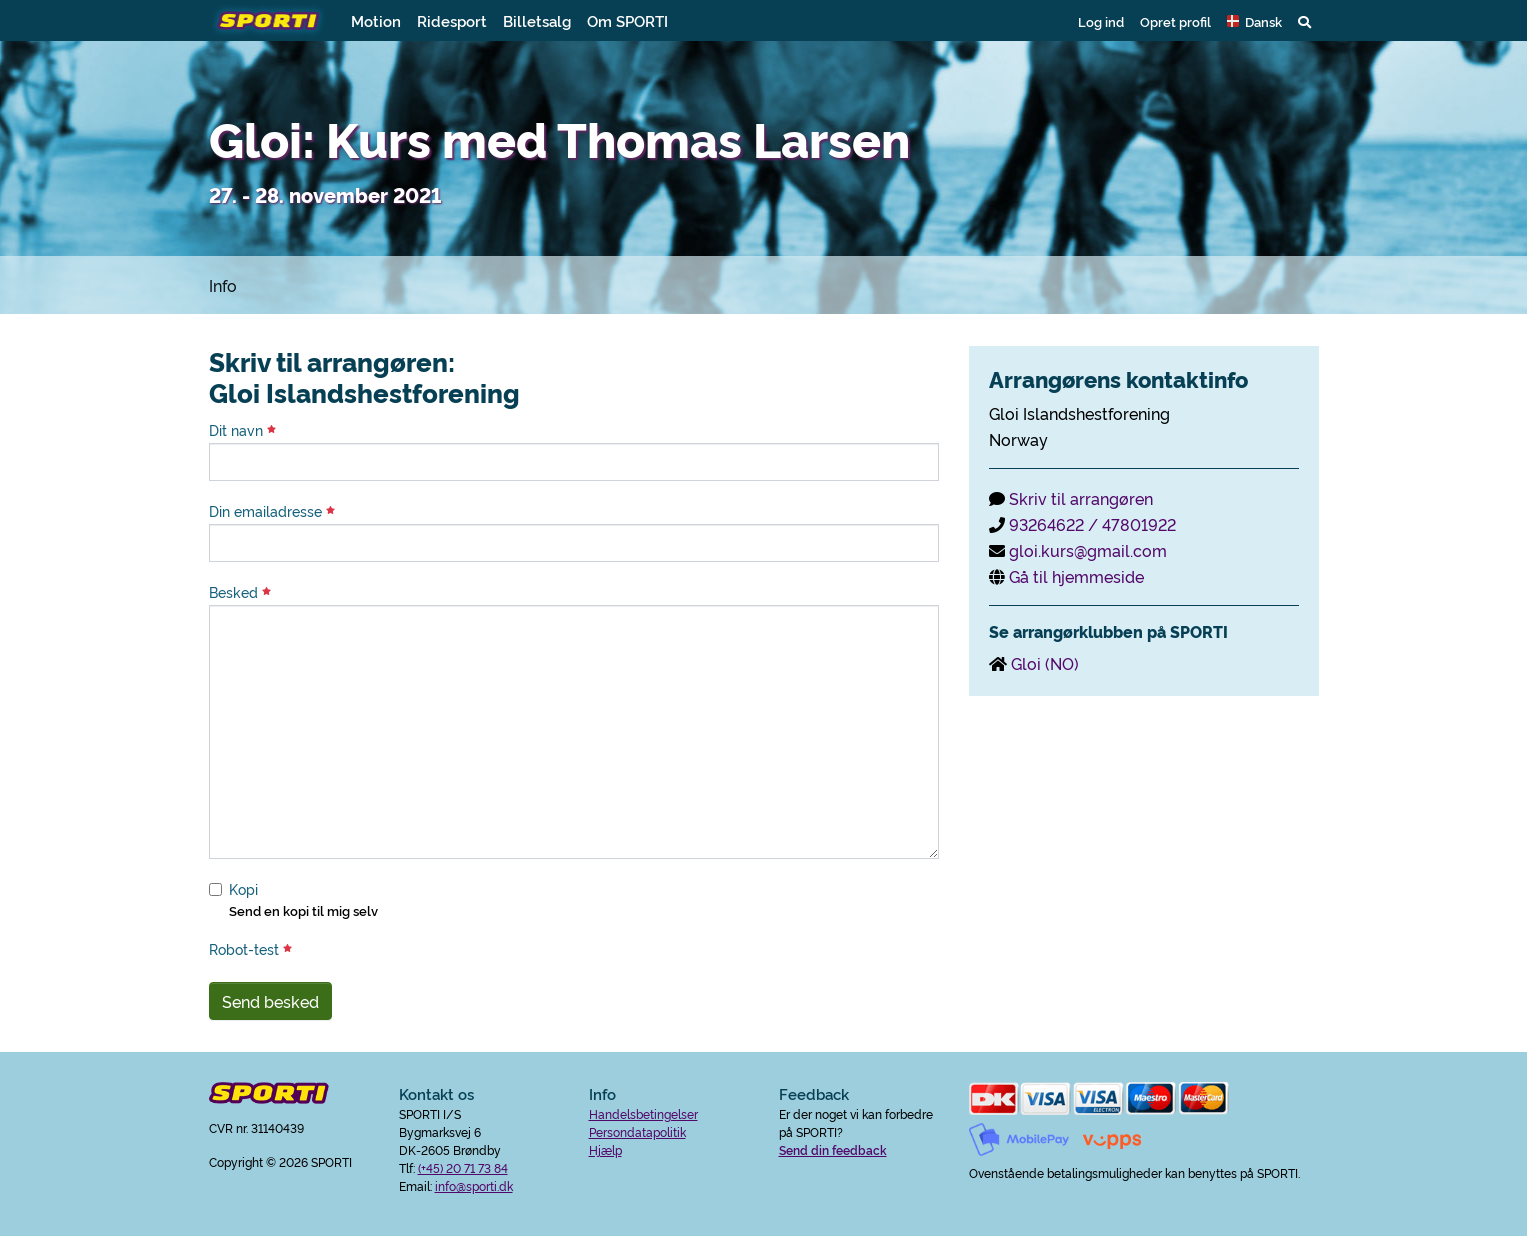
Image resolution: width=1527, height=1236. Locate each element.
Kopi (243, 889)
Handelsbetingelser (643, 1113)
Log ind (1101, 21)
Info (223, 285)
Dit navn (242, 430)
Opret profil (1175, 21)
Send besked (270, 1001)
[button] (1254, 21)
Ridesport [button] (452, 20)
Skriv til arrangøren (1081, 498)
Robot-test (250, 949)
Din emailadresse (272, 511)
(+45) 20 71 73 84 (463, 1167)
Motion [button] (376, 20)
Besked (240, 592)
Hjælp (605, 1149)
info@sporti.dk (474, 1185)
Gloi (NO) (1045, 663)
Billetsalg (537, 20)
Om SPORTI (627, 20)
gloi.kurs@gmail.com (1088, 550)
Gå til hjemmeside (1076, 576)
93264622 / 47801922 (1092, 524)
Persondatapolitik (637, 1131)
